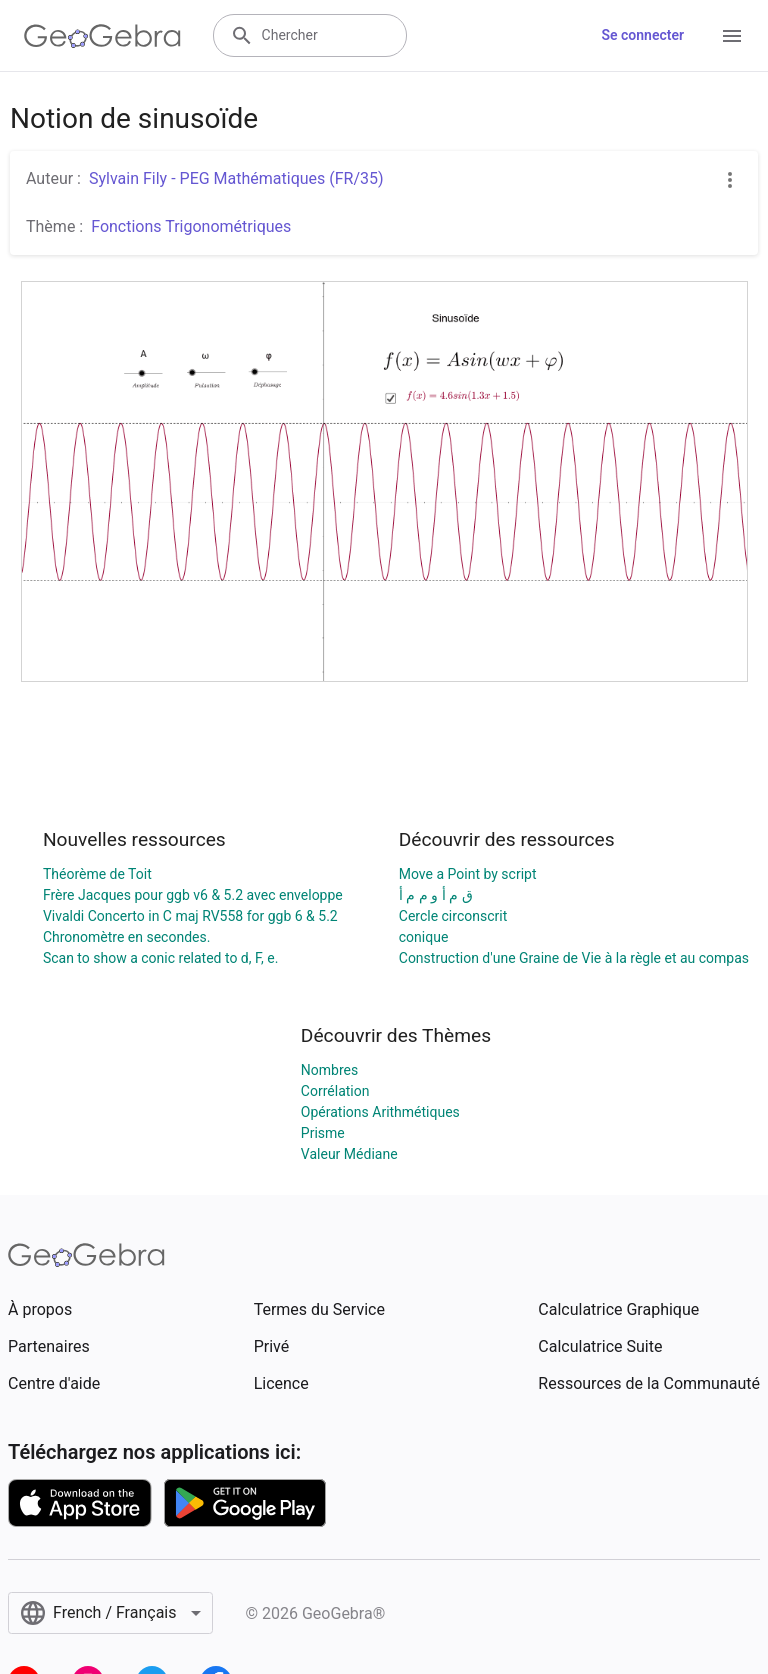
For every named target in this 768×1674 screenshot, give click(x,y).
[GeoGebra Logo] (102, 36)
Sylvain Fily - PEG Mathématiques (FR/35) (236, 178)
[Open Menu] (732, 36)
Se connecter (642, 35)
